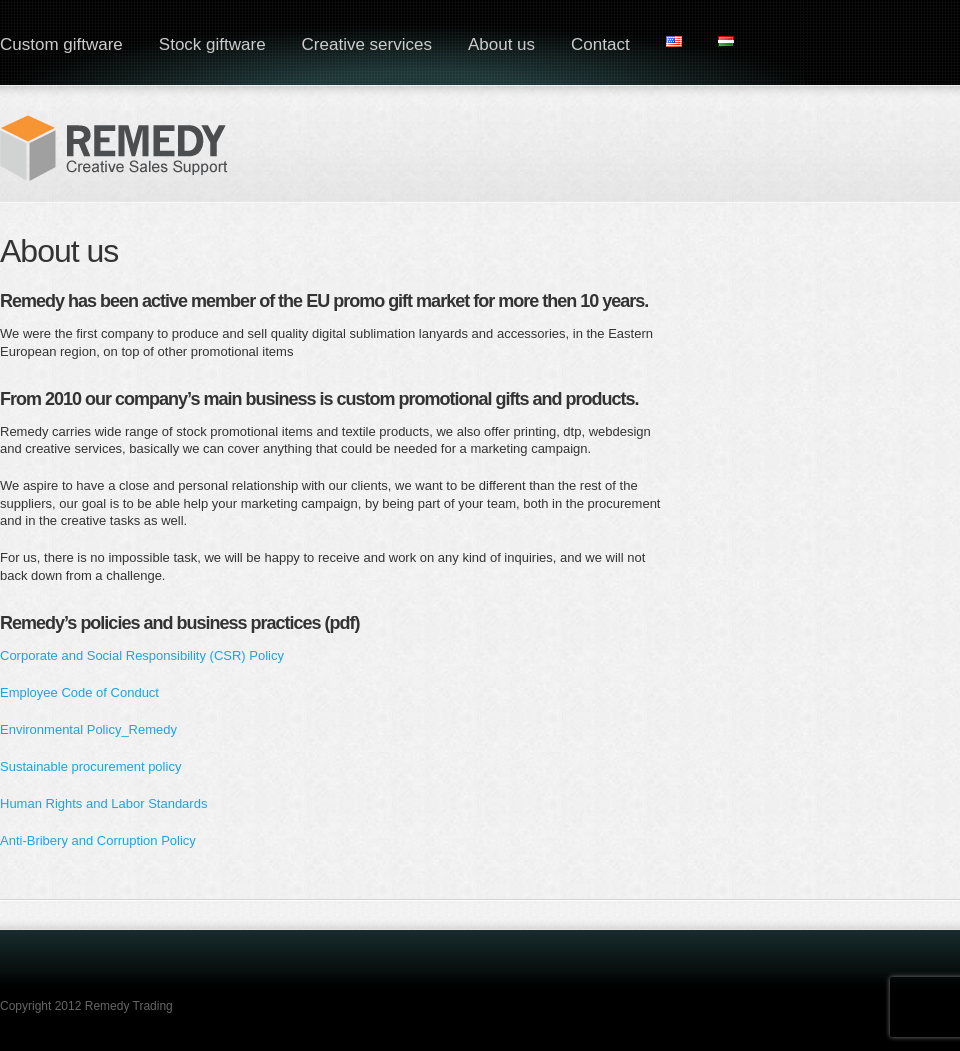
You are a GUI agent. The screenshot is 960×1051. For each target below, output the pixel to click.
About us (501, 44)
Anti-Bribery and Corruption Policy (98, 840)
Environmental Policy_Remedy (88, 729)
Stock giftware (212, 44)
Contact (600, 44)
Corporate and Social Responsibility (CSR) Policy (142, 655)
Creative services (367, 44)
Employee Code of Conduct (79, 692)
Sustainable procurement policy (90, 766)
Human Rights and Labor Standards (103, 803)
